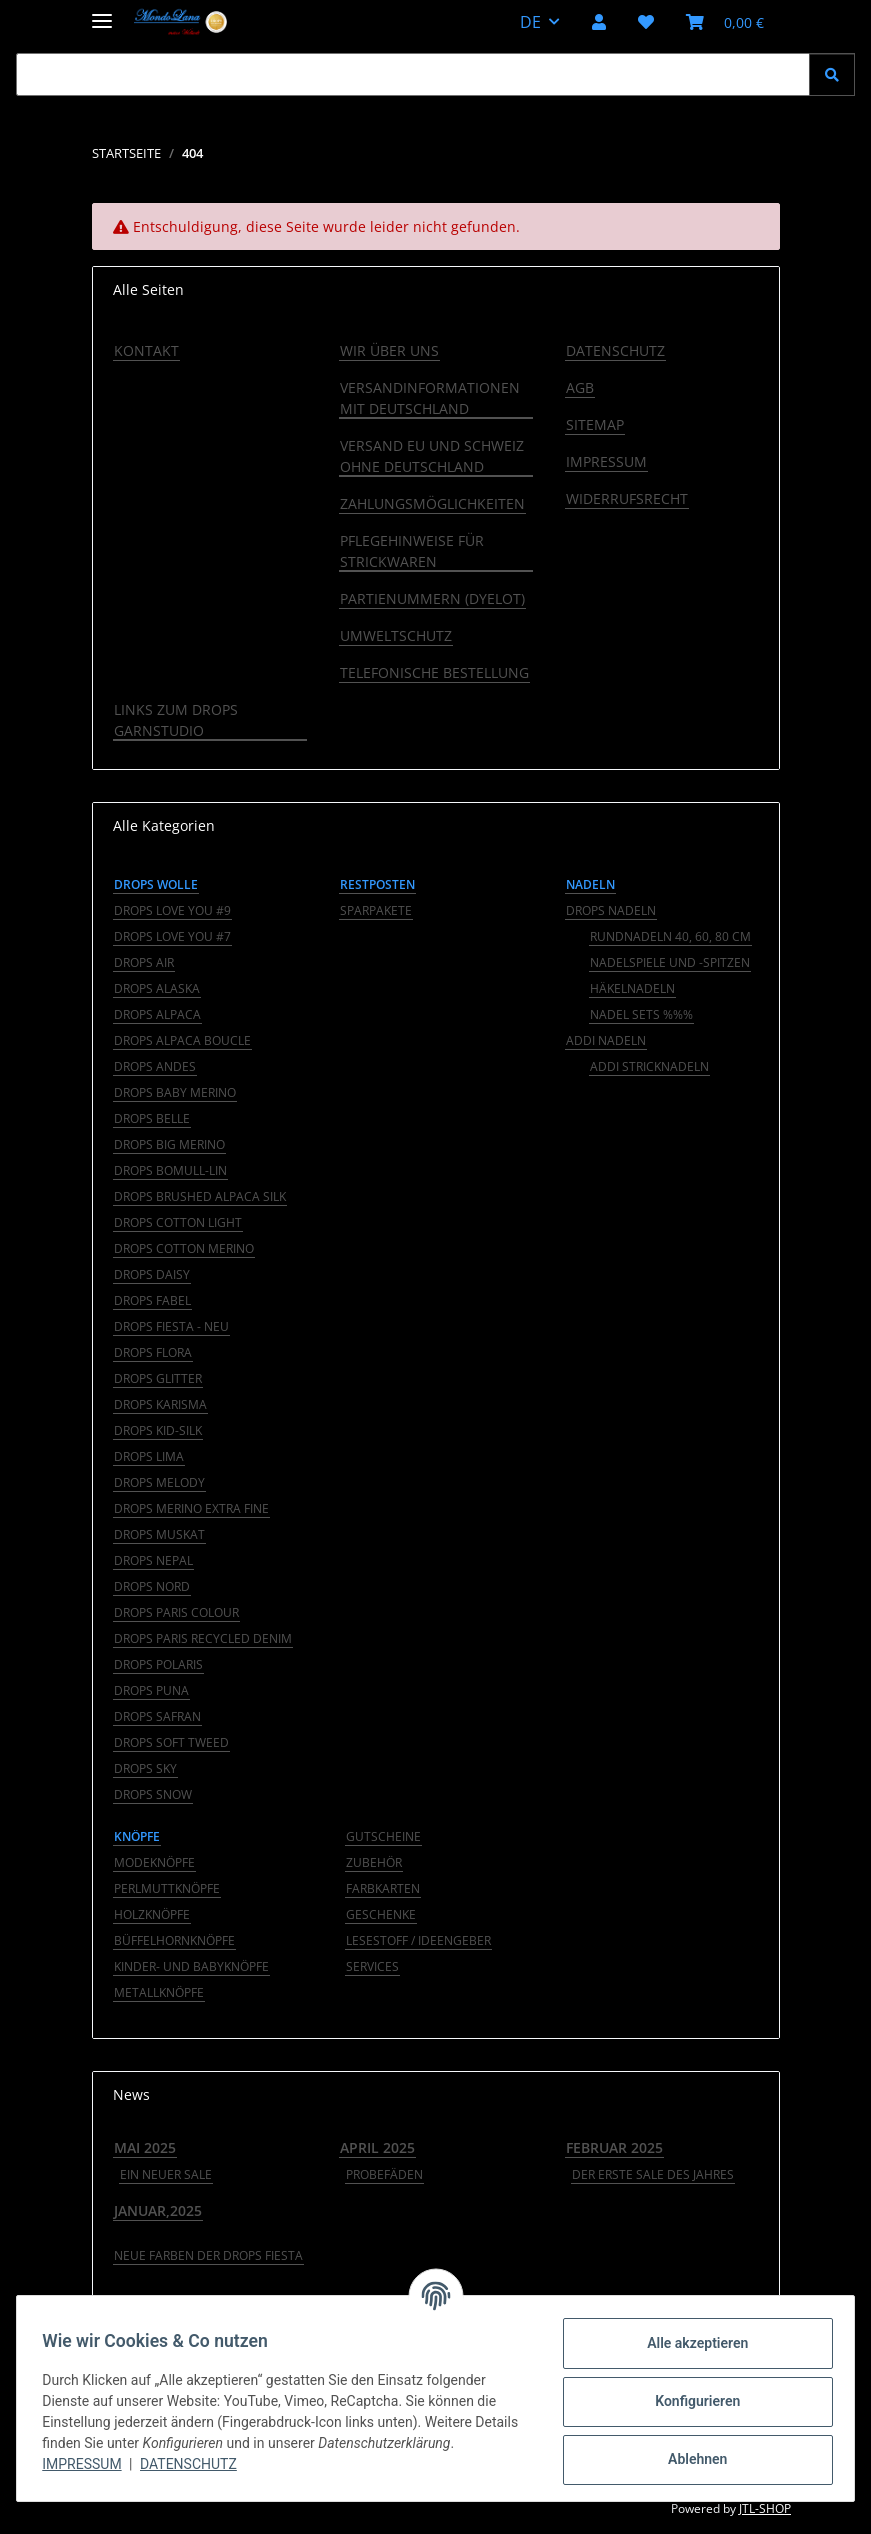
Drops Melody (159, 1482)
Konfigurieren (690, 2401)
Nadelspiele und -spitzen (670, 962)
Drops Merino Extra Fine (191, 1508)
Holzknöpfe (152, 1914)
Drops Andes (155, 1066)
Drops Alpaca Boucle (182, 1040)
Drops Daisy (152, 1274)
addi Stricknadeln (649, 1066)
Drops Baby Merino (175, 1092)
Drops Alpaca (157, 1014)
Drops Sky (145, 1768)
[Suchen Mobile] (413, 74)
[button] (599, 22)
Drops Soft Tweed (171, 1742)
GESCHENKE (381, 1914)
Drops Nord (152, 1586)
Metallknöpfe (159, 1992)
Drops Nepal (153, 1560)
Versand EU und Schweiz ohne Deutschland (432, 456)
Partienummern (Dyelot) (432, 598)
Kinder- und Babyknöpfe (191, 1966)
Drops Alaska (157, 988)
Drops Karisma (160, 1404)
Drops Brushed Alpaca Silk (200, 1196)
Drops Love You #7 (172, 936)
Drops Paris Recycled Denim (203, 1638)
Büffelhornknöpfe (174, 1940)
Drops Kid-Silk (158, 1430)
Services (372, 1966)
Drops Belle (152, 1118)
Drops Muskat (159, 1534)
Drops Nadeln (611, 910)
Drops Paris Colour (176, 1612)
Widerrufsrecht (627, 498)
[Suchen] (832, 74)
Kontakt (146, 350)
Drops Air (144, 962)
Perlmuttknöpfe (167, 1888)
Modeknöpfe (154, 1862)
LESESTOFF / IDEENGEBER (418, 1940)
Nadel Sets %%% (641, 1014)
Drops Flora (153, 1352)
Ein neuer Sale (166, 2174)
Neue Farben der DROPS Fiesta (208, 2255)
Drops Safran (157, 1716)
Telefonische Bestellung (434, 672)
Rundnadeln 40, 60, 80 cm (670, 936)
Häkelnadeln (632, 988)
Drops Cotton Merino (184, 1248)
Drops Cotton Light (178, 1222)
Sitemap (595, 424)
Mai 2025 (145, 2147)
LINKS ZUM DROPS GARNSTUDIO (176, 720)
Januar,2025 (158, 2210)
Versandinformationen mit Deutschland (430, 398)
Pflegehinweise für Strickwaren (412, 551)
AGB (580, 387)
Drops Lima (149, 1456)
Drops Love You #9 (172, 910)
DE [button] (530, 22)
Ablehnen (690, 2459)
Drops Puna (151, 1690)
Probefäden (384, 2174)
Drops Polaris (158, 1664)
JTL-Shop (765, 2508)
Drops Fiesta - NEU (171, 1326)
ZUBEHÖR (374, 1862)
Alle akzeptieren (690, 2343)
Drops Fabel (152, 1300)
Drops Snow (153, 1794)
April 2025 (377, 2147)
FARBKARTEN (383, 1888)
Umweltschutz (396, 635)
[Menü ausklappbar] (102, 12)
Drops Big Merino (169, 1144)
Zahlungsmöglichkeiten (432, 503)
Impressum (88, 2464)
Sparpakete (376, 910)
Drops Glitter (158, 1378)
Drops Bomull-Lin (170, 1170)
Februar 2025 (614, 2147)
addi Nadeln (606, 1040)
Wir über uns (389, 350)
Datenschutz (195, 2464)
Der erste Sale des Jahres (653, 2174)
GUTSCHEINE (383, 1836)
